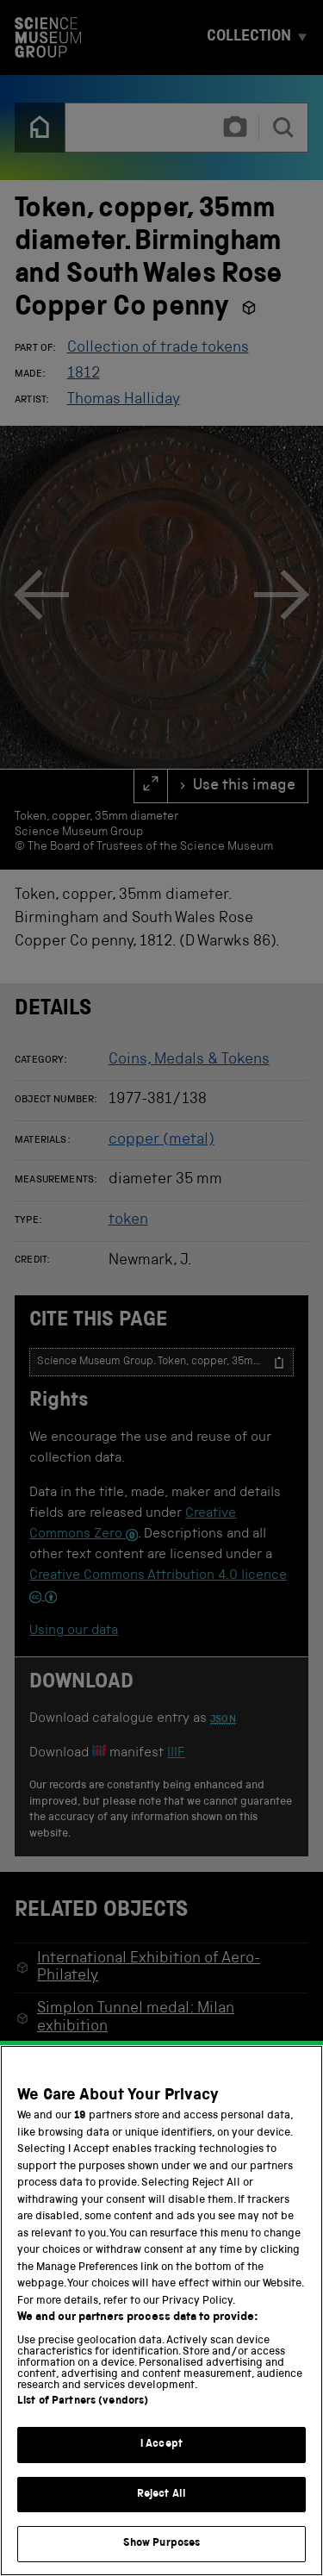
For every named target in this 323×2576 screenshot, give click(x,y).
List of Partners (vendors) (82, 2402)
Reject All (161, 2495)
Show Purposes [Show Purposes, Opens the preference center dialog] (162, 2545)
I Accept (161, 2445)
